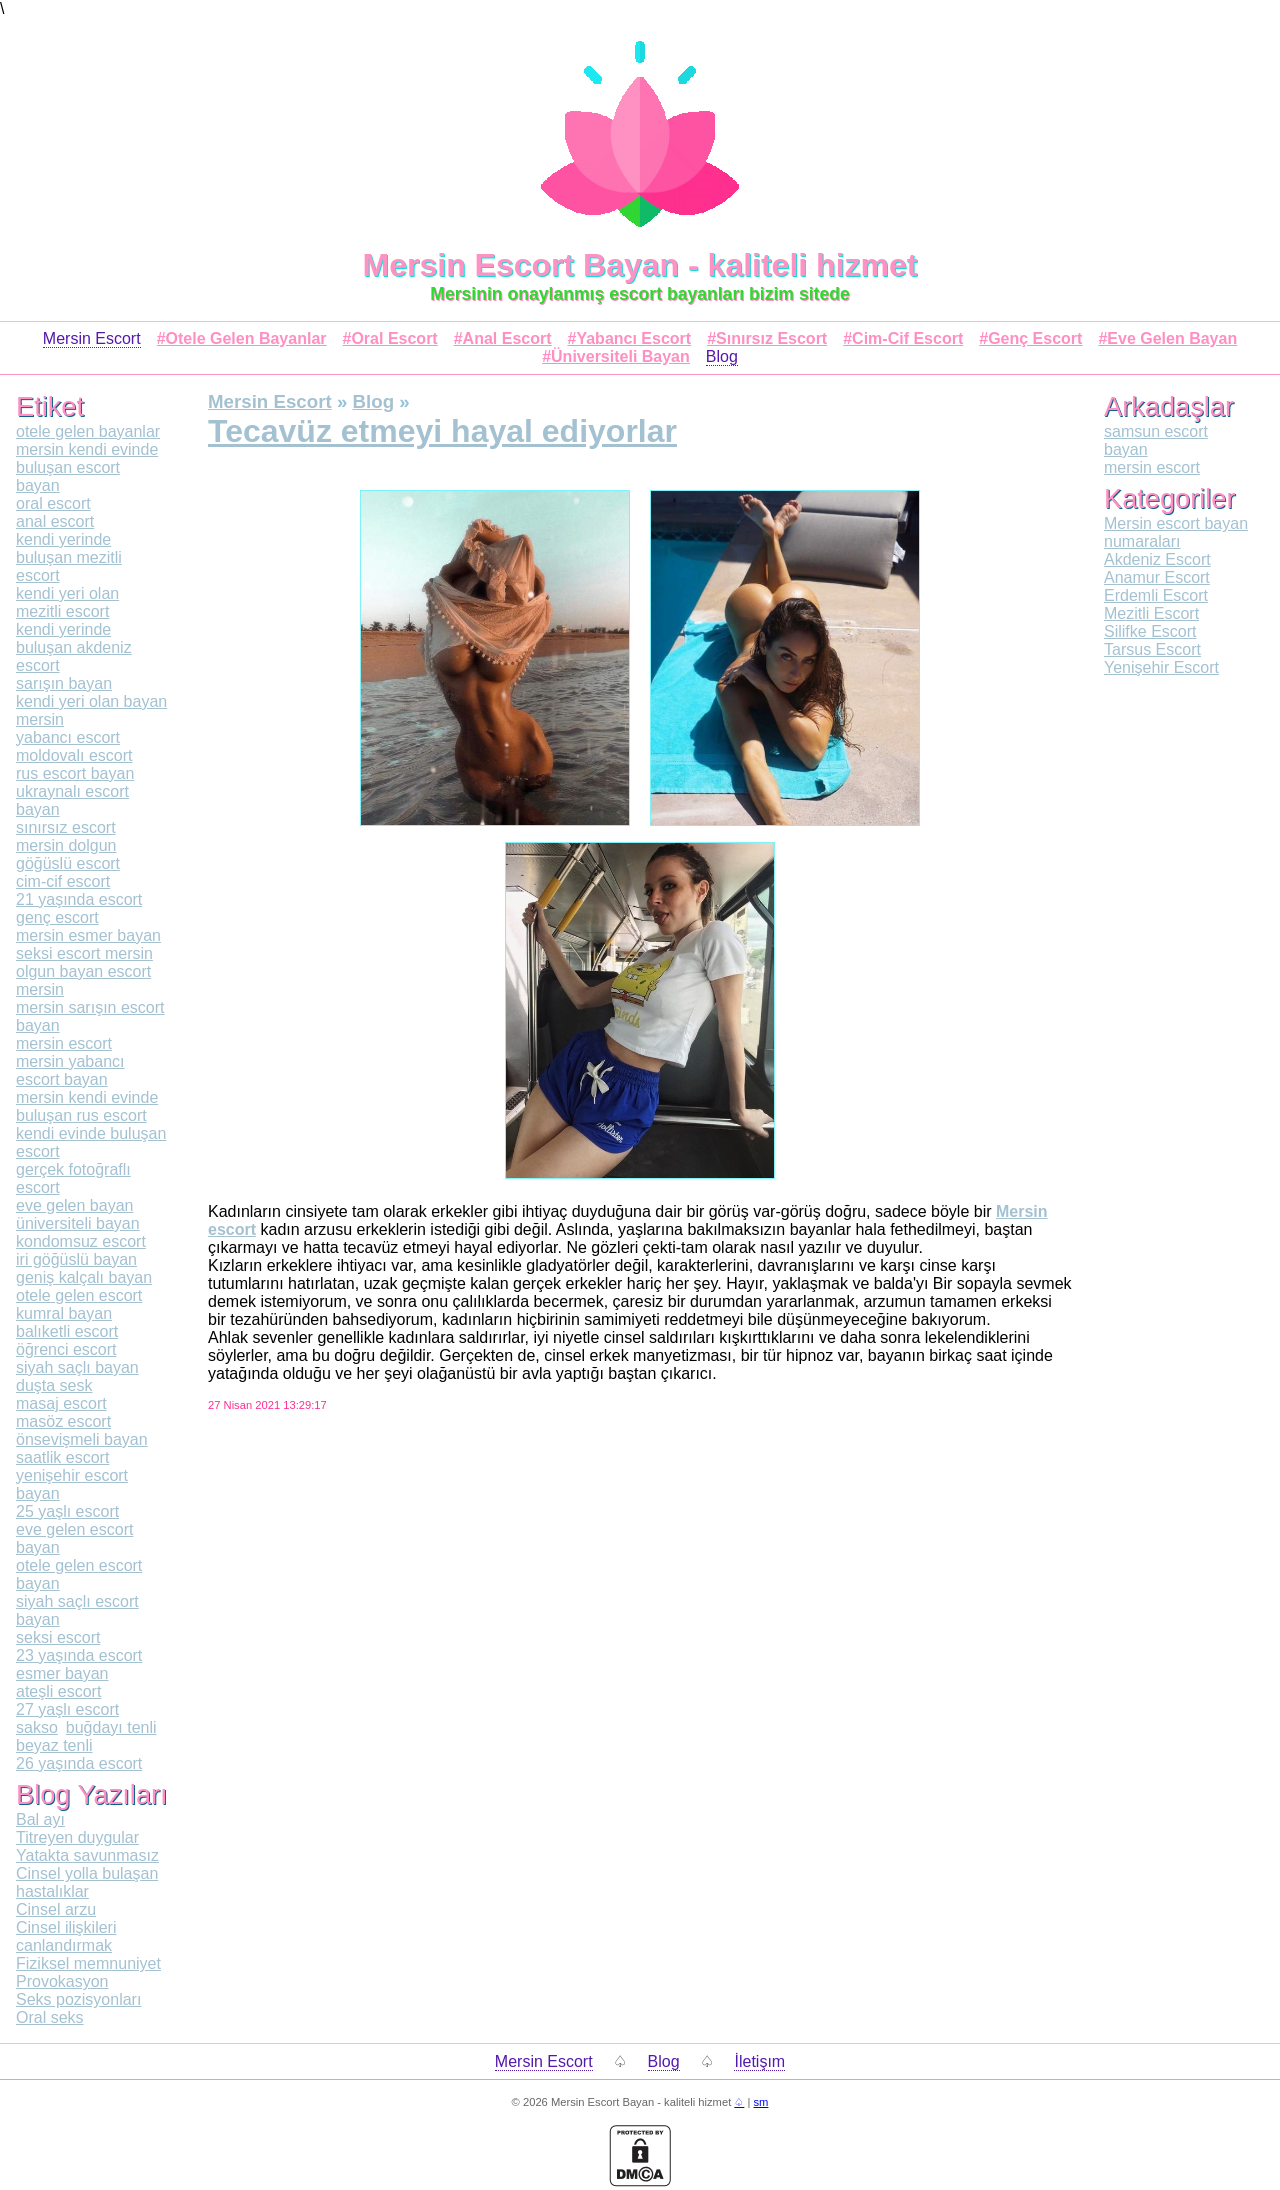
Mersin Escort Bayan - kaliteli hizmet (640, 265)
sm (760, 2102)
